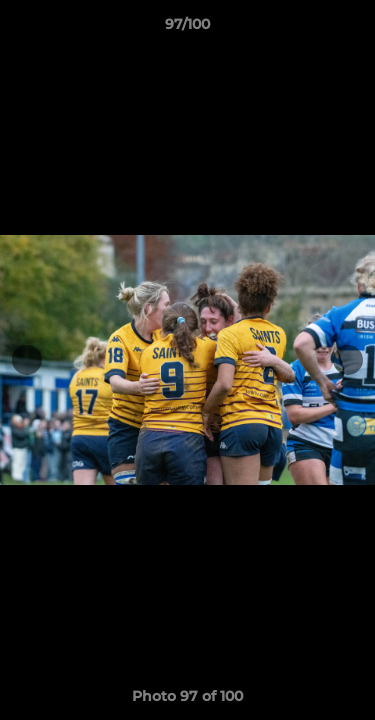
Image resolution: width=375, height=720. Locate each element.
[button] (351, 29)
